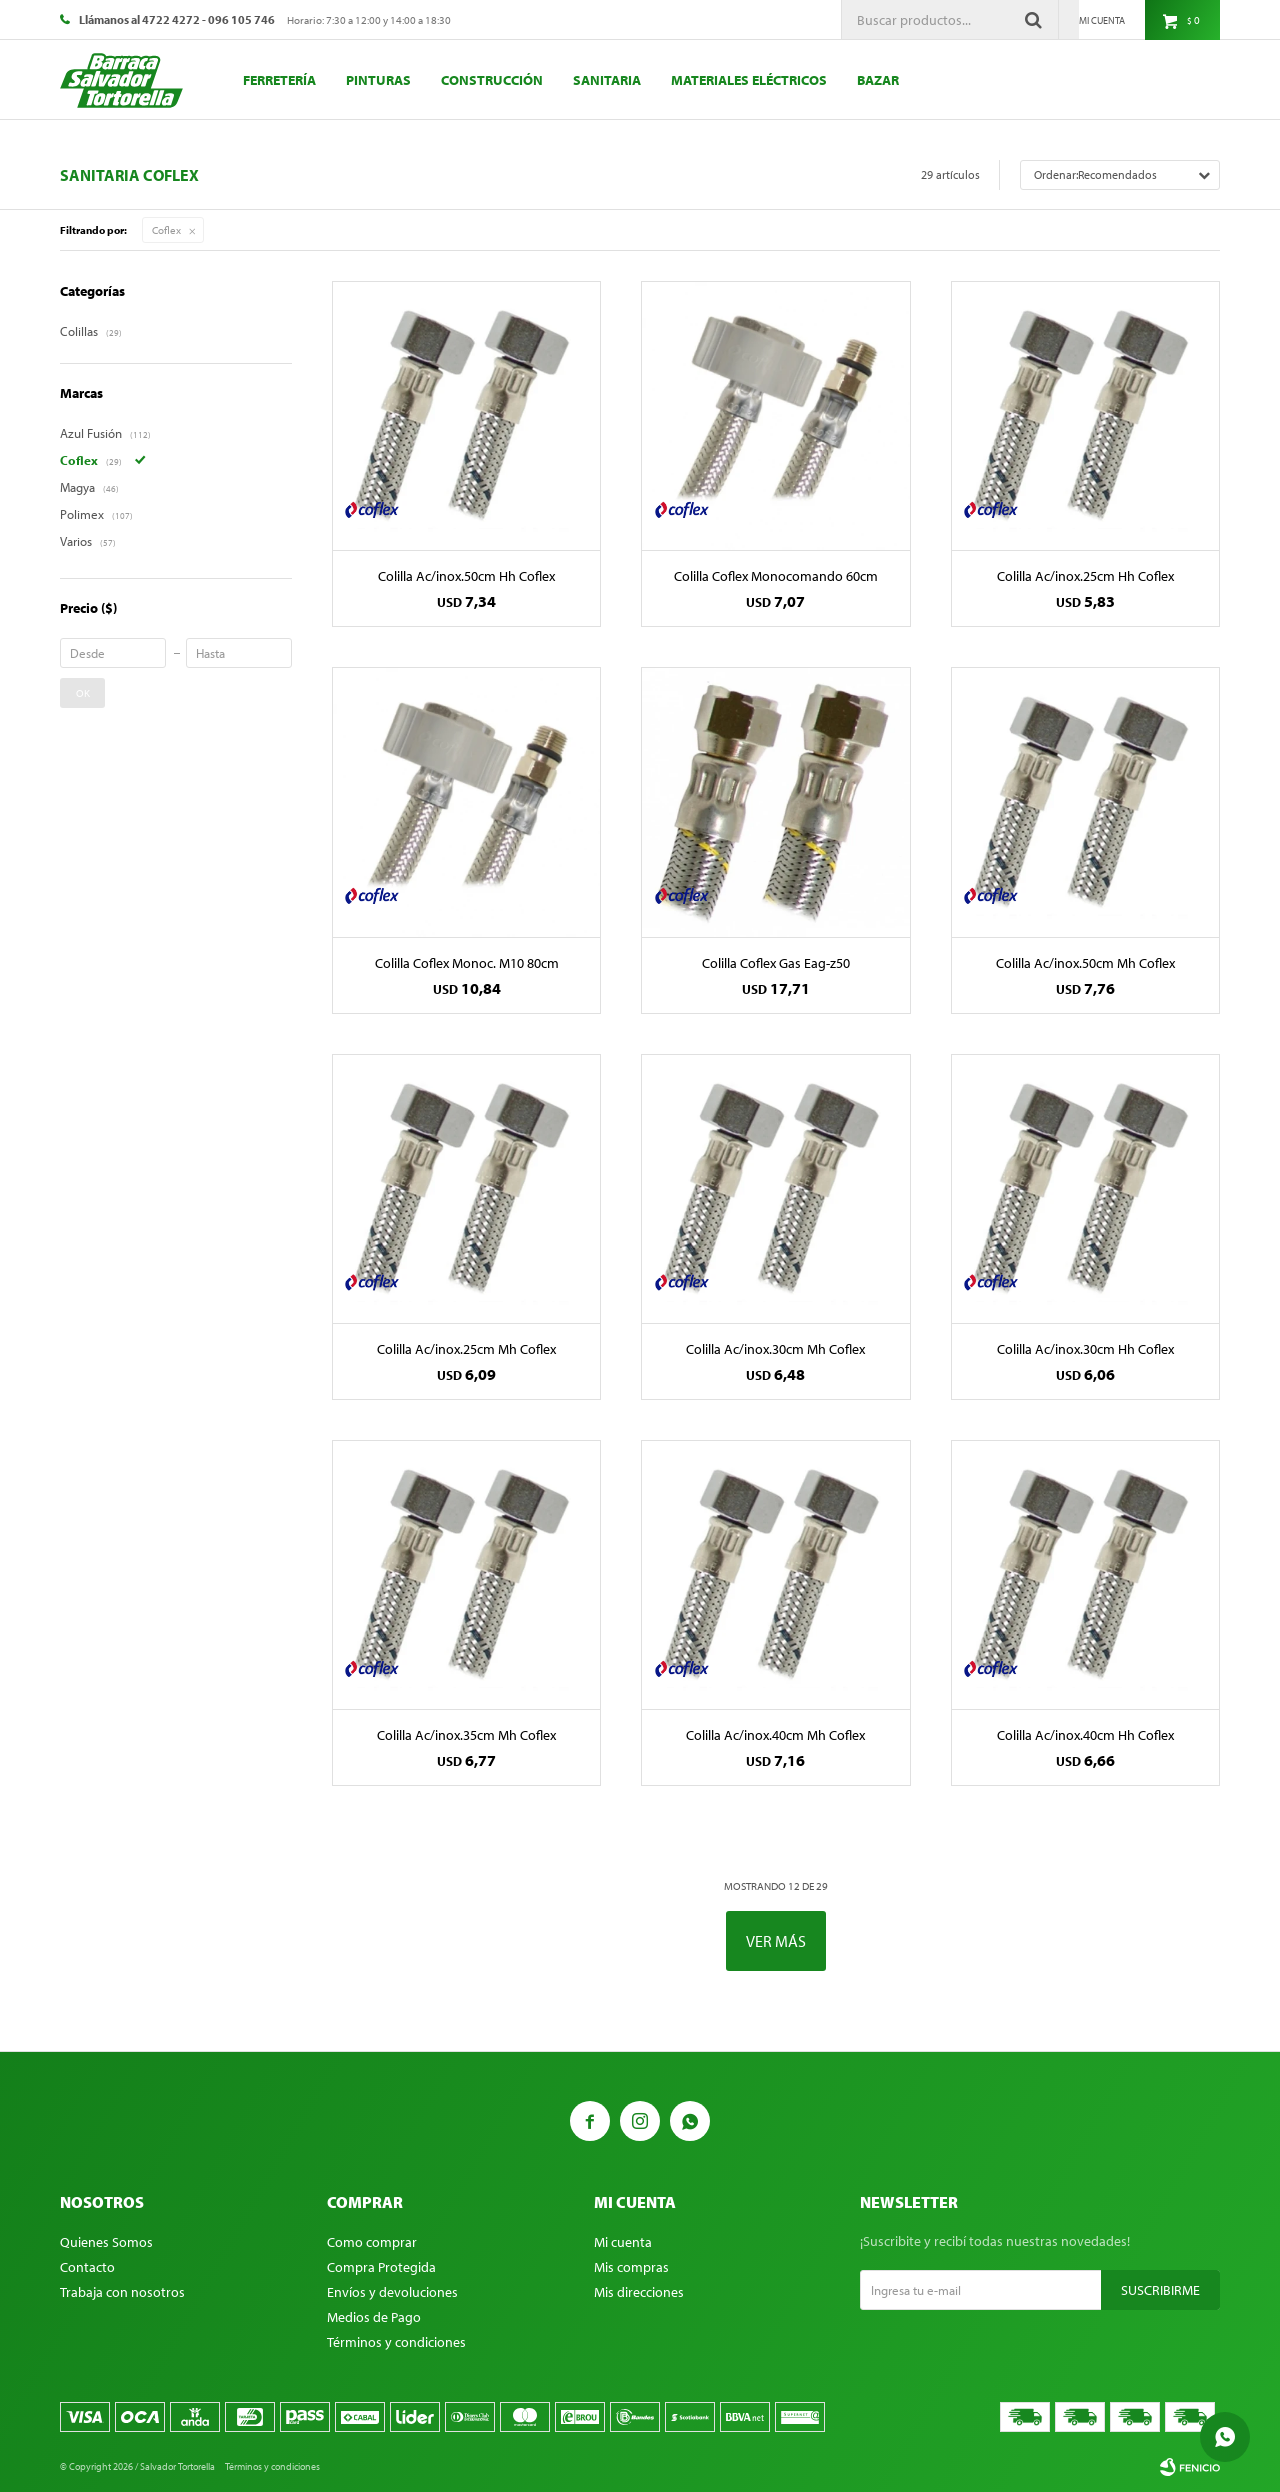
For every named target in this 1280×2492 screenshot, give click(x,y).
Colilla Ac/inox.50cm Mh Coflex (1085, 963)
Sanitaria (607, 80)
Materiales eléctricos (749, 80)
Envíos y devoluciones (392, 2292)
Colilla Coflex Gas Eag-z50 (776, 963)
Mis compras (631, 2267)
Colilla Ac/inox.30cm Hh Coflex (1085, 1349)
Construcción (492, 80)
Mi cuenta (623, 2242)
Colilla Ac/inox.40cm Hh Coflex (1085, 1735)
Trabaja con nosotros (122, 2292)
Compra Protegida (381, 2267)
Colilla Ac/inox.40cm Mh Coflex (775, 1735)
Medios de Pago (374, 2317)
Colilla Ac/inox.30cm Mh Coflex (775, 1349)
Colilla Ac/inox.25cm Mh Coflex (466, 1349)
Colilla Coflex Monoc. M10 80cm (467, 963)
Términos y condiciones (396, 2342)
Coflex (166, 230)
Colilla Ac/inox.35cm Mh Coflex (466, 1735)
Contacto (87, 2267)
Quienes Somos (106, 2242)
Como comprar (372, 2242)
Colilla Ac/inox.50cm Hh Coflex (466, 576)
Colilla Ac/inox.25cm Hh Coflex (1085, 576)
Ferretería (279, 80)
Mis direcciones (639, 2292)
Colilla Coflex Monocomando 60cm (776, 576)
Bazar (878, 80)
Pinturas (378, 80)
